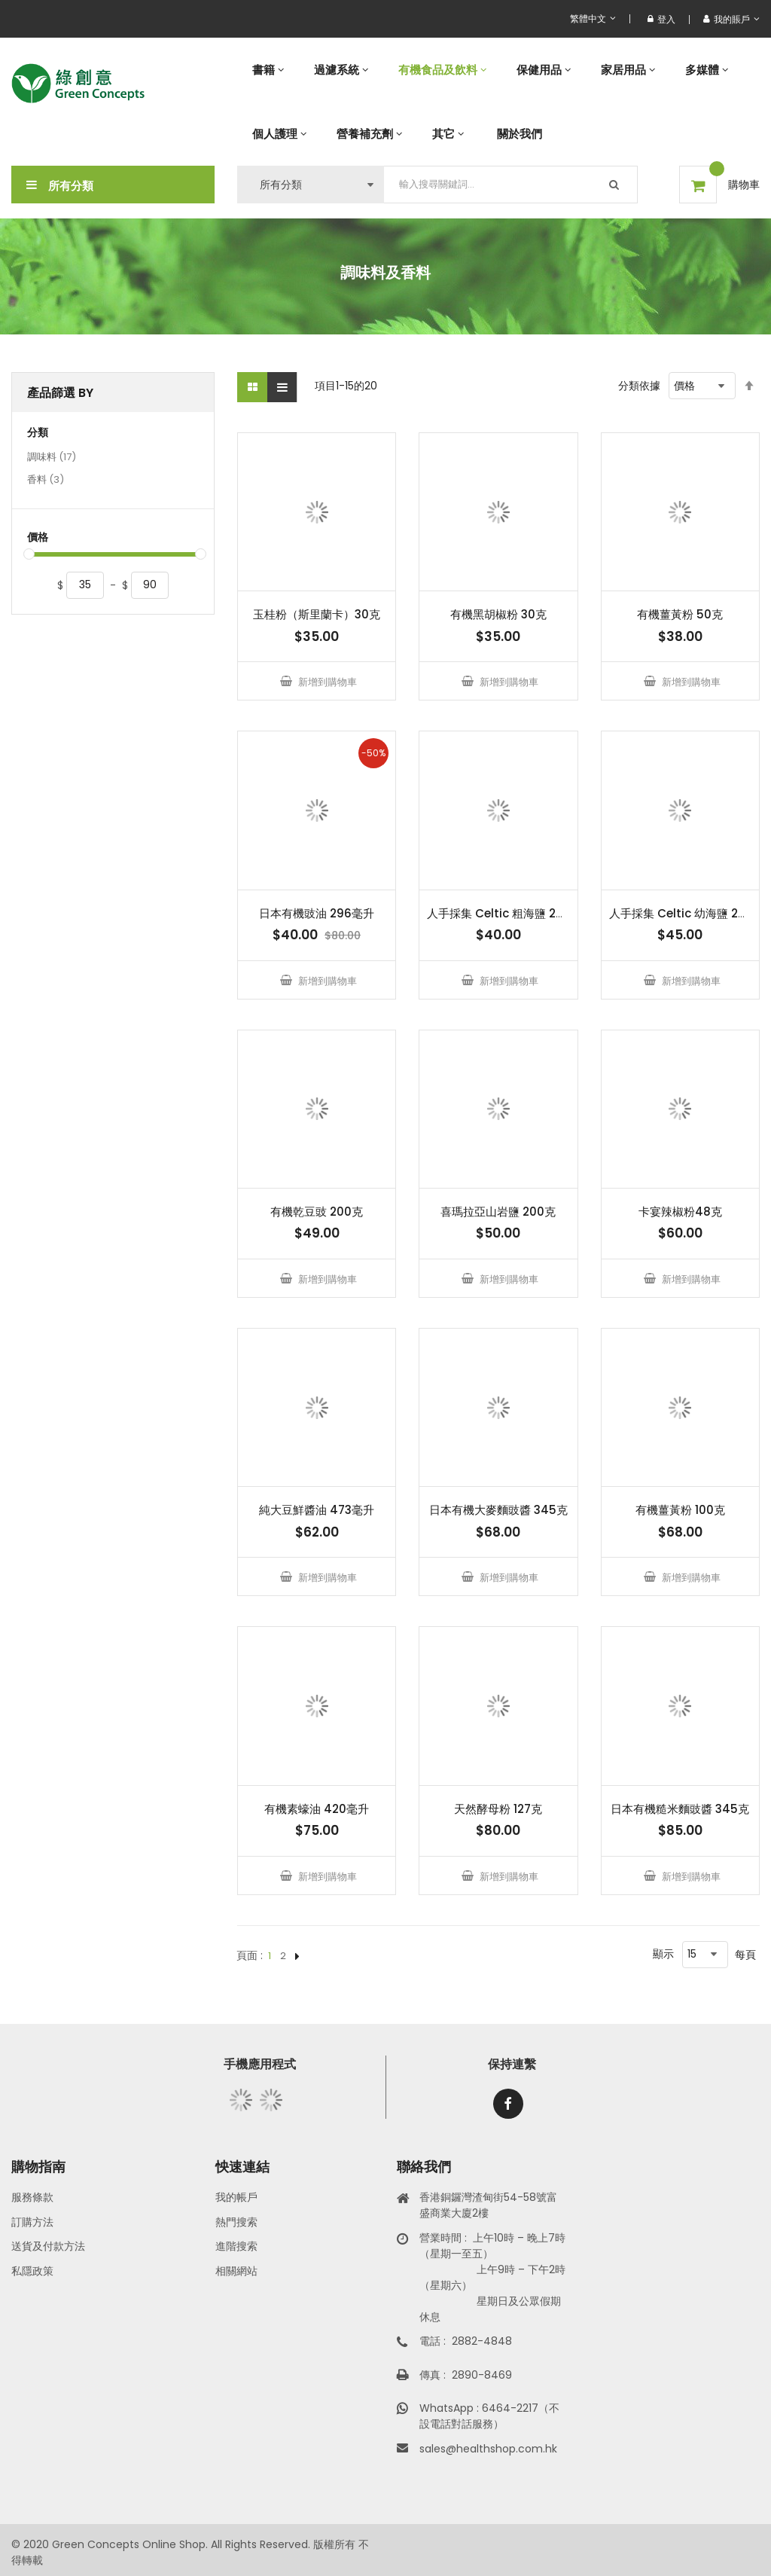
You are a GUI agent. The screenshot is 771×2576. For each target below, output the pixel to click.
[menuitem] (268, 70)
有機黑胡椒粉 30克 (498, 614)
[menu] (498, 102)
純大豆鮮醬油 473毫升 (316, 1510)
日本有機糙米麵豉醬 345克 (680, 1809)
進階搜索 (236, 2246)
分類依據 (639, 385)
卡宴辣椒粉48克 (680, 1211)
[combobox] (511, 184)
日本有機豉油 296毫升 (316, 913)
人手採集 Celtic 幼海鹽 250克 (686, 913)
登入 (661, 19)
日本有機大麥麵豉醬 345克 (498, 1510)
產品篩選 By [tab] (60, 392)
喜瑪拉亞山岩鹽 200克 (498, 1211)
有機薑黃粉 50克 (680, 614)
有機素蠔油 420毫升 (316, 1809)
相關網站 (236, 2270)
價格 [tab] (37, 537)
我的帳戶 (236, 2197)
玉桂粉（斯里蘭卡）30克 (316, 614)
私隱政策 (32, 2270)
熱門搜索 (236, 2222)
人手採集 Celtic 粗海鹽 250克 (504, 913)
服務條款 (32, 2197)
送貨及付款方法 (48, 2246)
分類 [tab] (37, 432)
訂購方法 (32, 2222)
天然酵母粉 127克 (498, 1809)
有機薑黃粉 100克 (680, 1510)
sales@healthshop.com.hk (488, 2448)
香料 (45, 481)
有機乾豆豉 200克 (316, 1211)
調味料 (51, 458)
